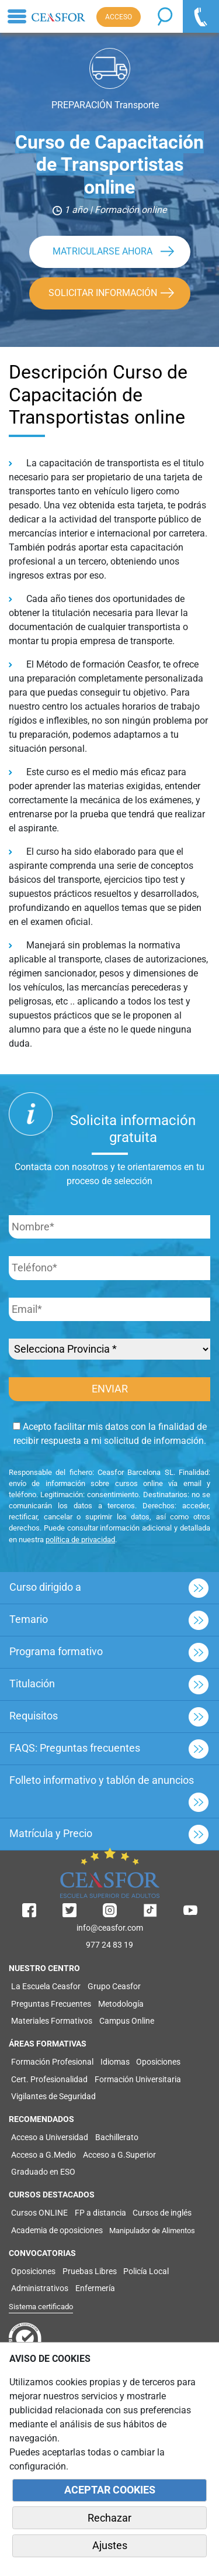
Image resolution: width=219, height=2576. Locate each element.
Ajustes (109, 2545)
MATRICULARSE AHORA (102, 251)
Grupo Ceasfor (114, 1986)
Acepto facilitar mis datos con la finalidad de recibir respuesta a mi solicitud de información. (110, 1433)
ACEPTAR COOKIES (109, 2490)
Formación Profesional (52, 2061)
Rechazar (109, 2518)
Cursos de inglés (162, 2212)
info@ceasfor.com (110, 1927)
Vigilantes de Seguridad (53, 2096)
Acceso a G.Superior (119, 2154)
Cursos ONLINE (39, 2212)
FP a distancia (100, 2212)
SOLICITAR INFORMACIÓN (102, 292)
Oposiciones (158, 2061)
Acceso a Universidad (49, 2137)
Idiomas (115, 2061)
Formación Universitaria (138, 2079)
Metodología (121, 2003)
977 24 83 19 (109, 1944)
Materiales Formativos (51, 2020)
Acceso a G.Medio (43, 2154)
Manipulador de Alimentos (152, 2230)
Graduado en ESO (43, 2171)
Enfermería (95, 2288)
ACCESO (118, 17)
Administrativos (39, 2288)
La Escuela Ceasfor (46, 1986)
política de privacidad (80, 1539)
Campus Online (126, 2020)
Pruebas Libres (89, 2271)
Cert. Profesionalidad (49, 2079)
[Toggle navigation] (17, 16)
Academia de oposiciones (57, 2230)
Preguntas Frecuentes (51, 2003)
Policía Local (146, 2271)
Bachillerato (116, 2137)
